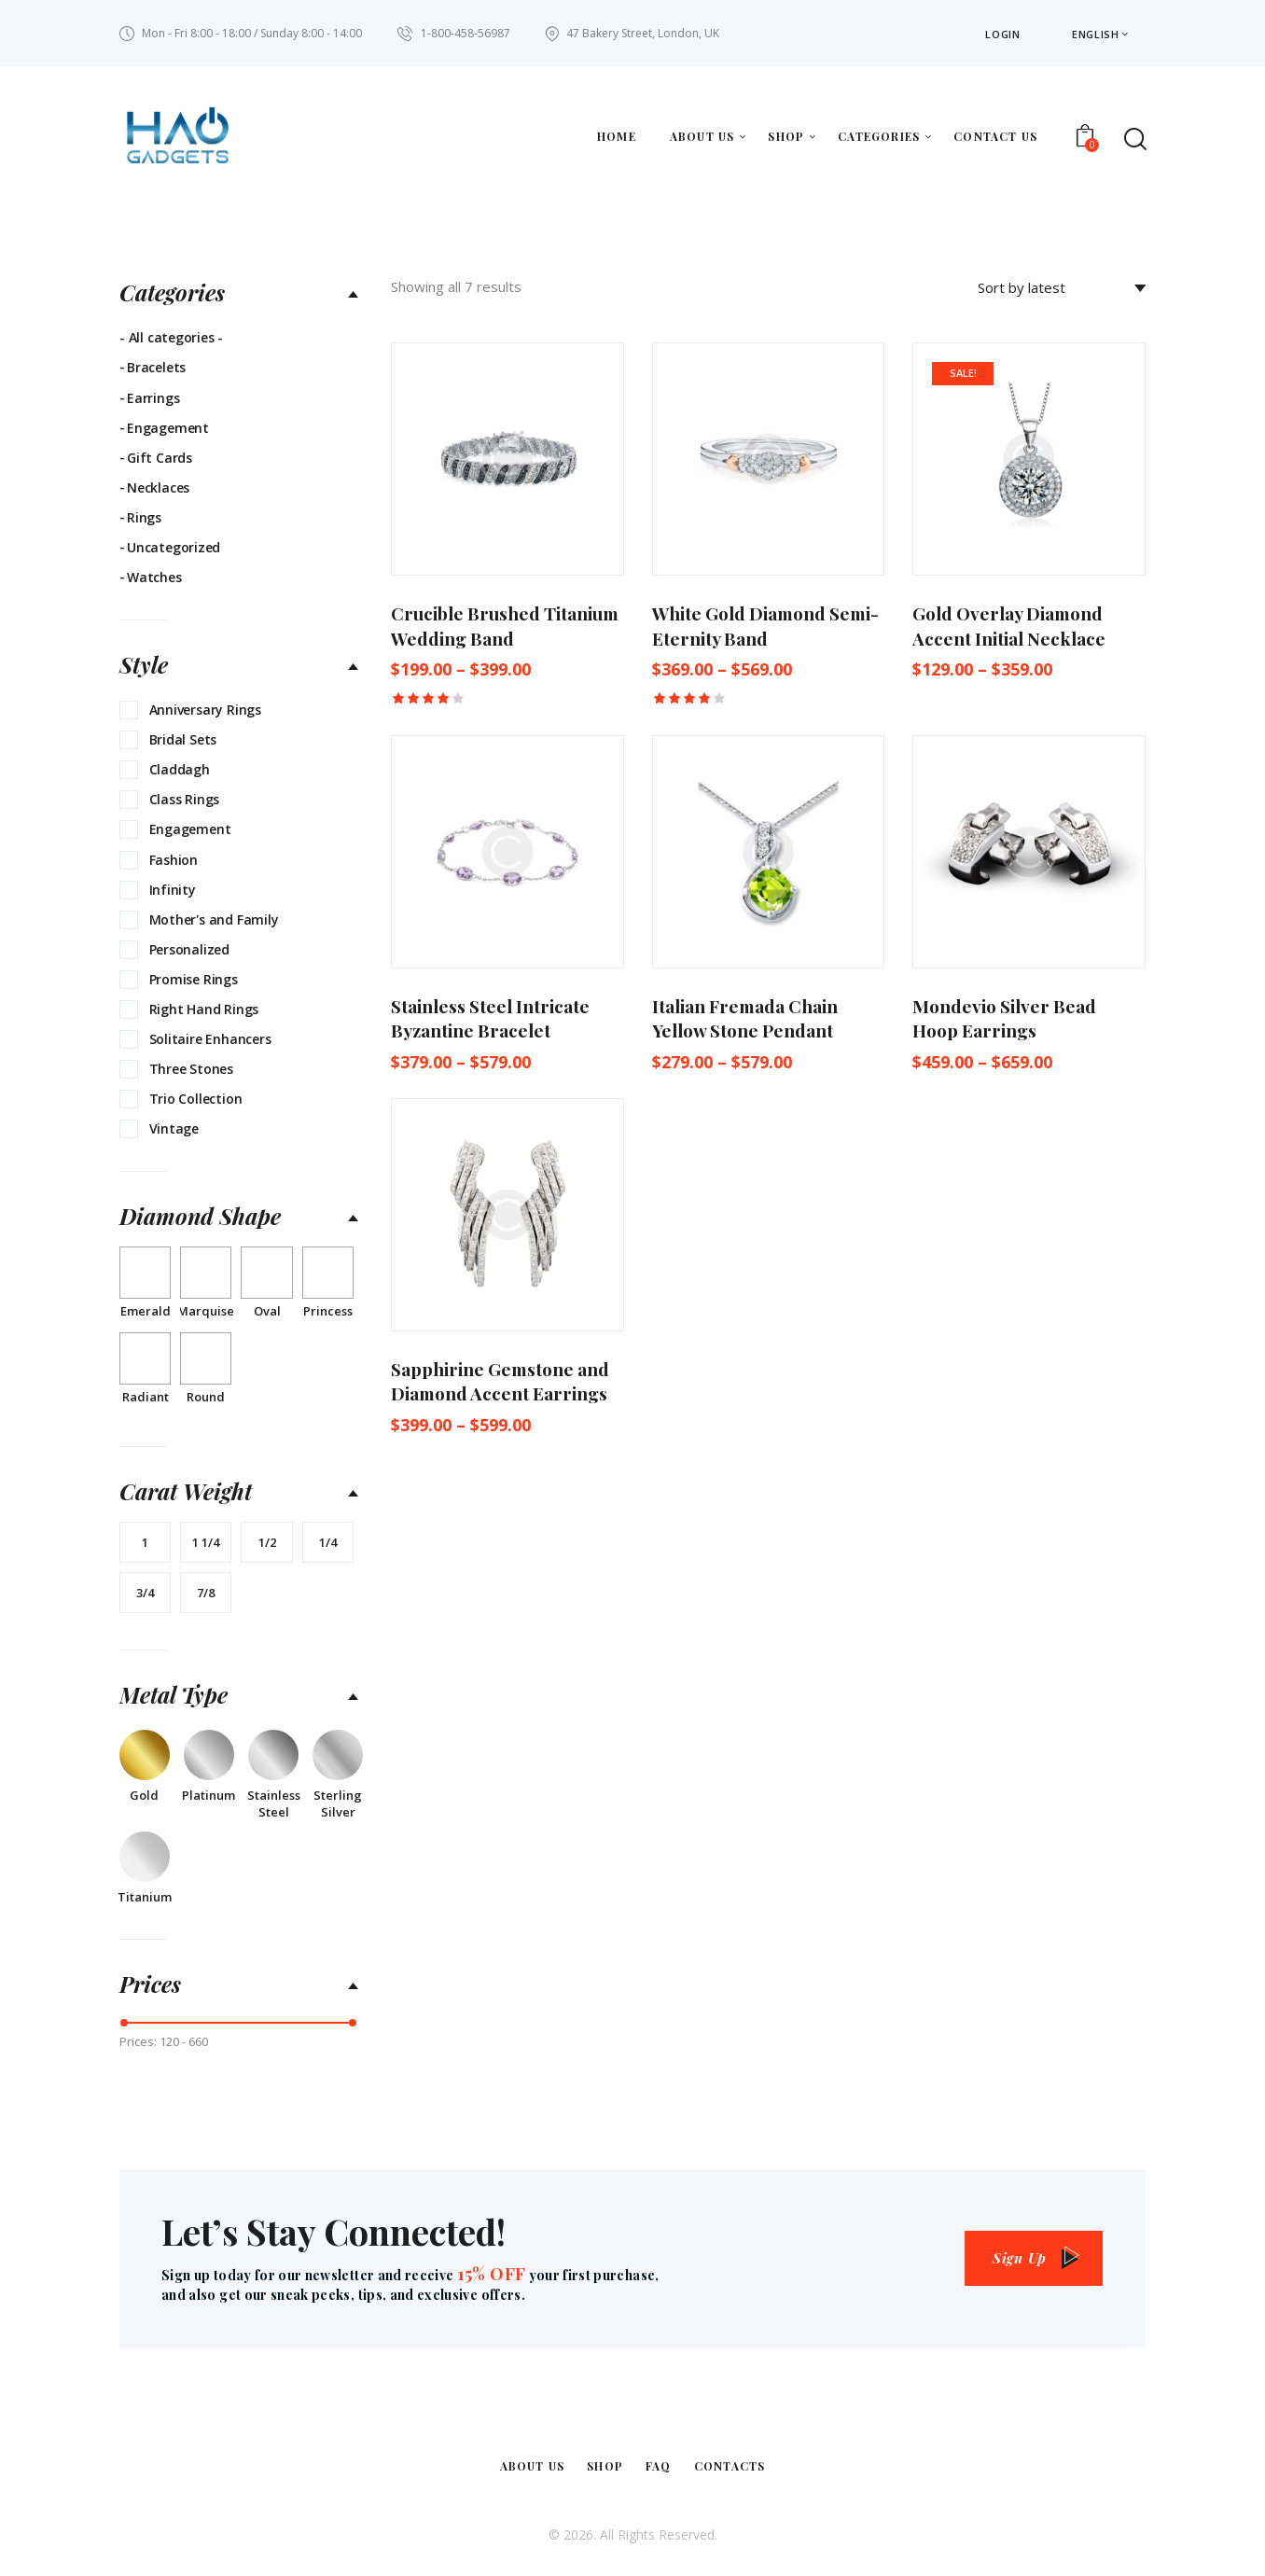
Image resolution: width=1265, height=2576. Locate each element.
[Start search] (1134, 139)
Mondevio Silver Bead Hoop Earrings (1004, 1018)
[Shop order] (1062, 287)
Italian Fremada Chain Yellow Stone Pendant (745, 1018)
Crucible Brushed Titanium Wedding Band (505, 625)
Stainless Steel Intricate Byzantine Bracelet (490, 1018)
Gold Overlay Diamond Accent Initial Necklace (1008, 625)
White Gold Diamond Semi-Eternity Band (765, 625)
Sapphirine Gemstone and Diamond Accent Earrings (500, 1381)
